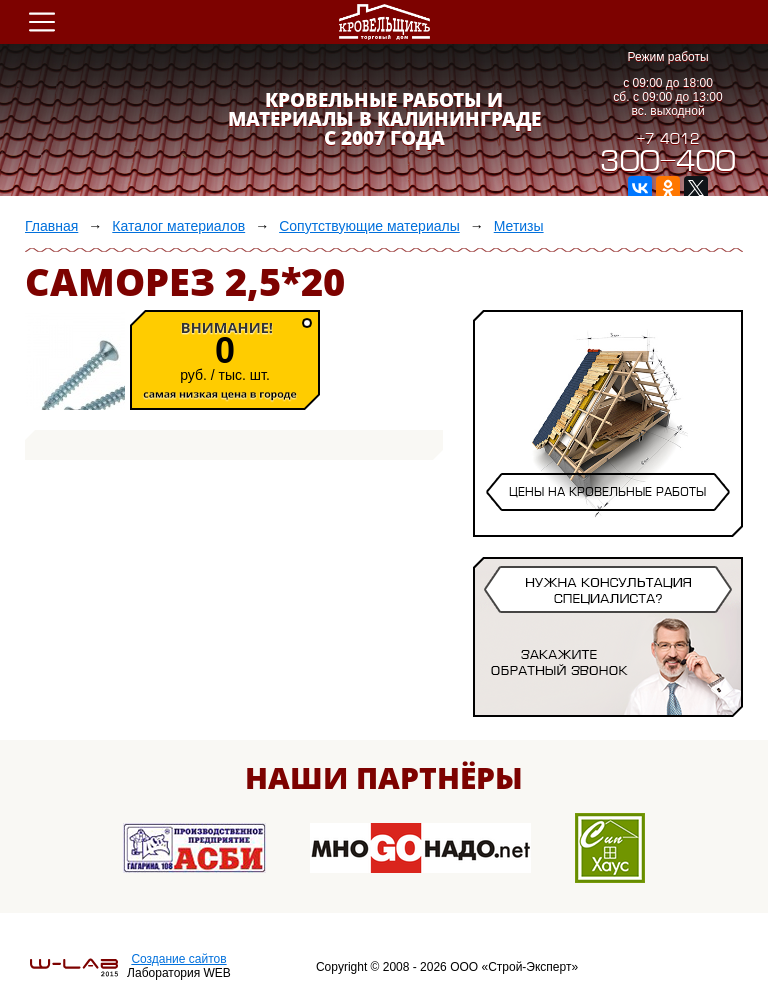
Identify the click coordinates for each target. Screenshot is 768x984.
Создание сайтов (178, 959)
